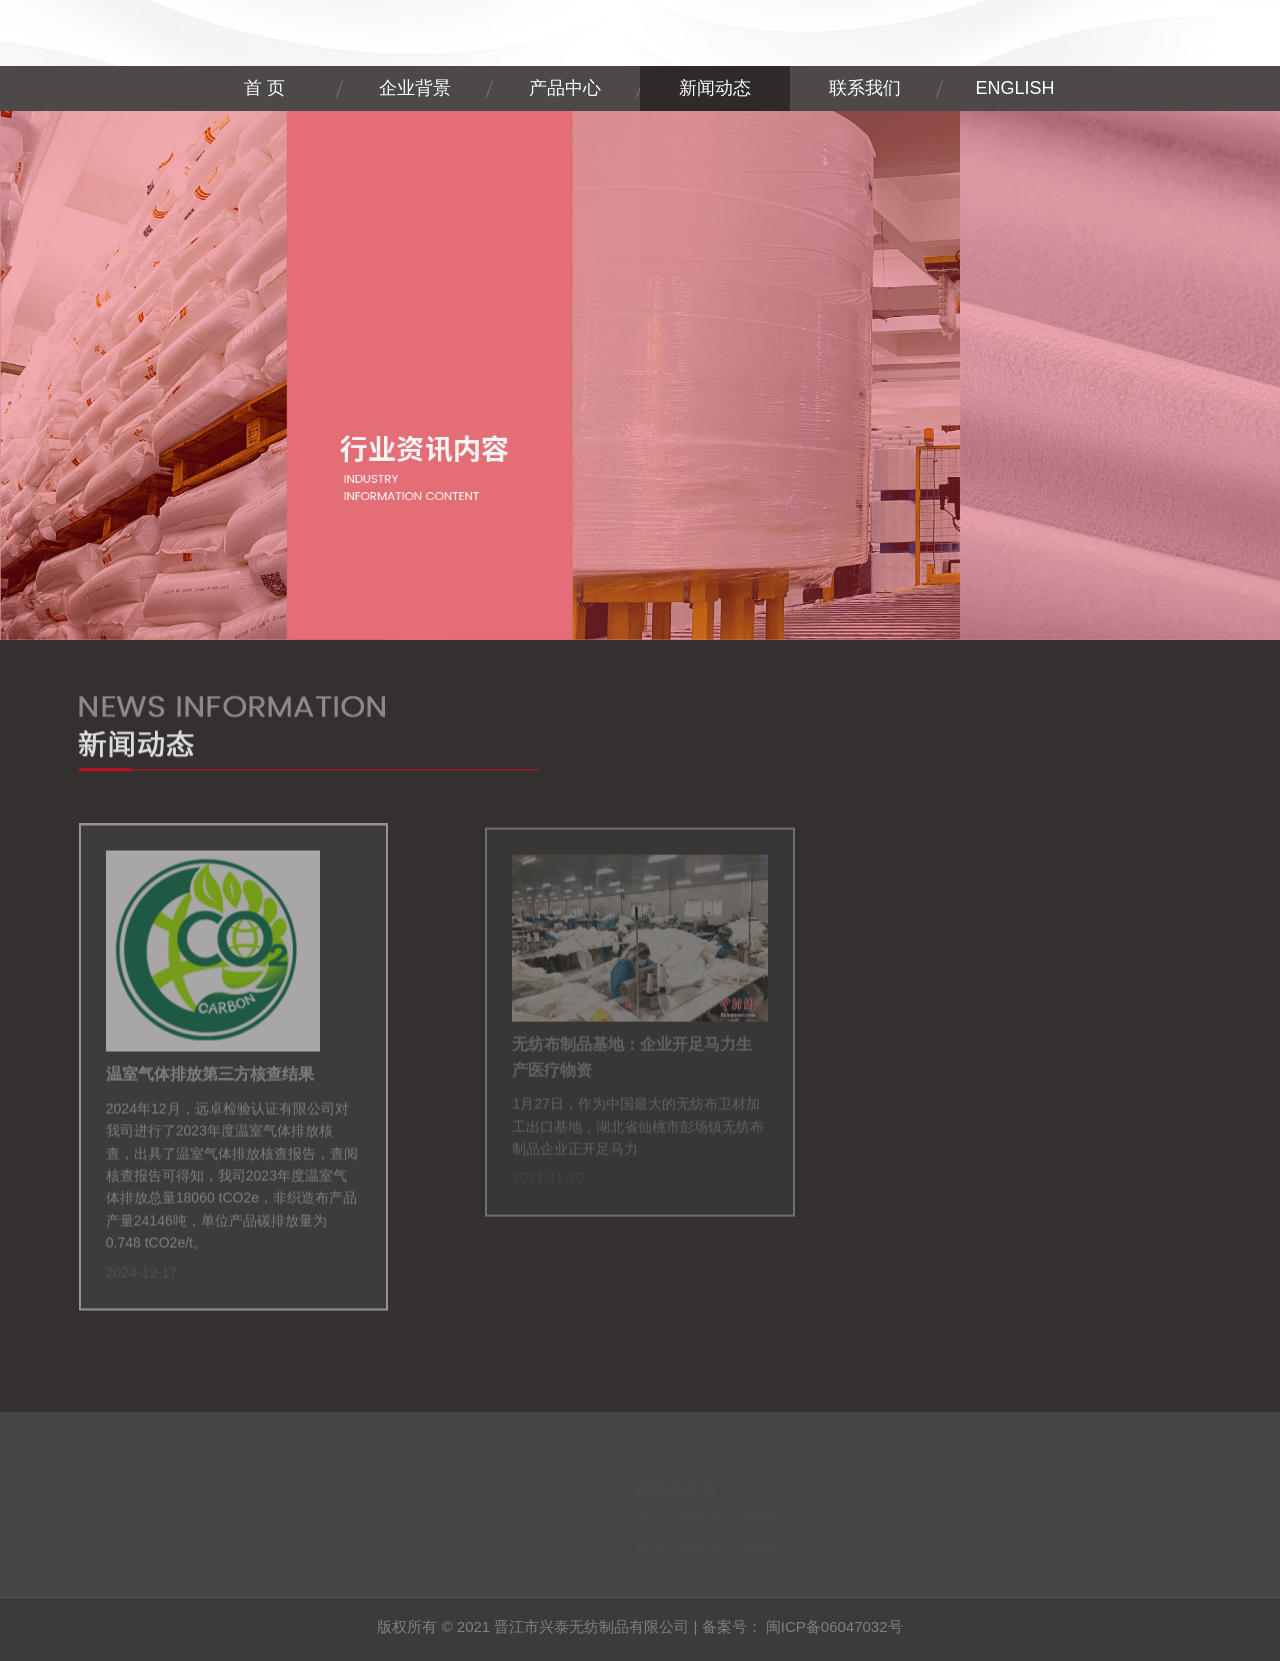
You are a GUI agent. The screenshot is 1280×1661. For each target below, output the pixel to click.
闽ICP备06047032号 (834, 1626)
